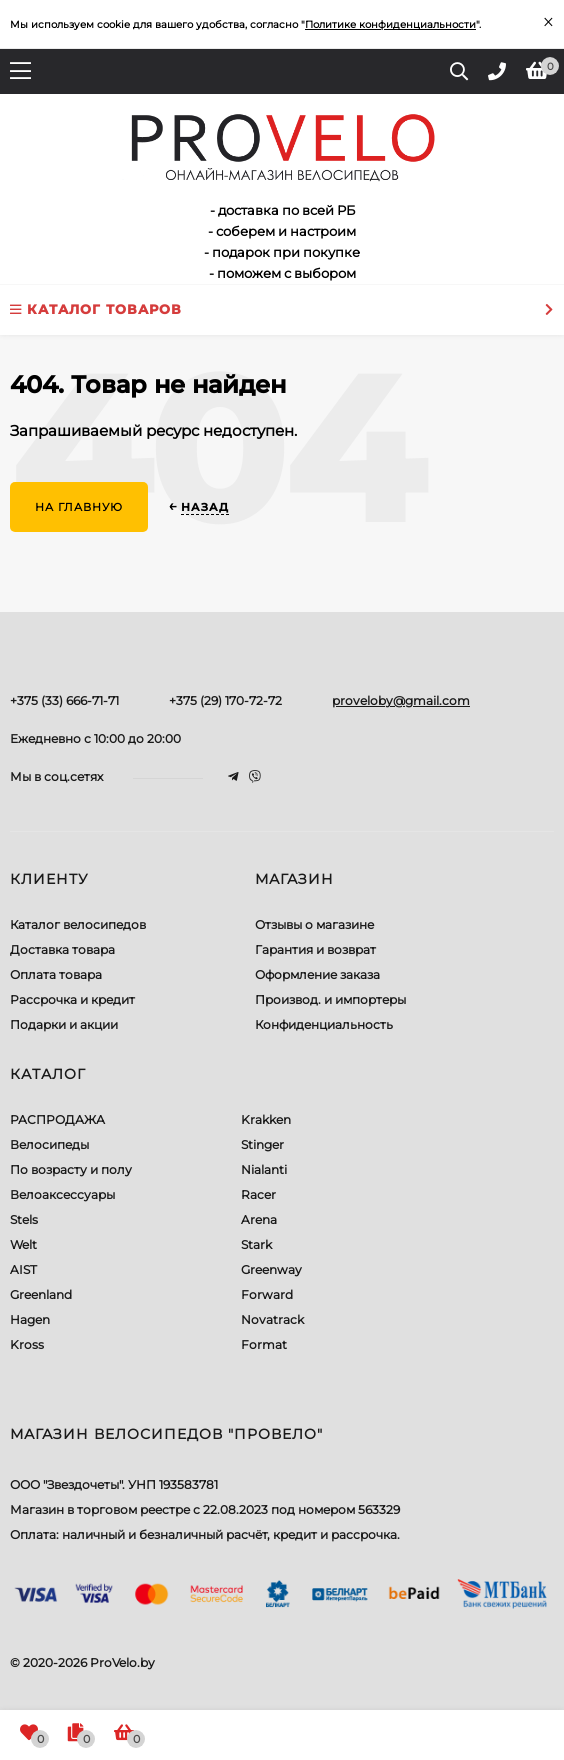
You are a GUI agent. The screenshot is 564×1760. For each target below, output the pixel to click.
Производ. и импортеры (330, 999)
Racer (258, 1194)
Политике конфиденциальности (390, 24)
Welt (23, 1244)
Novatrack (272, 1319)
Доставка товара (62, 949)
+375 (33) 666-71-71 (64, 700)
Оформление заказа (317, 974)
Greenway (271, 1269)
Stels (24, 1219)
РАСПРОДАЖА (57, 1119)
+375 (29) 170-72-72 (225, 700)
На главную (79, 507)
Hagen (30, 1319)
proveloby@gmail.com (401, 700)
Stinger (262, 1144)
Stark (256, 1244)
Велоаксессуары (62, 1194)
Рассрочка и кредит (72, 999)
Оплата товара (56, 974)
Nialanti (264, 1169)
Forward (267, 1294)
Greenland (41, 1294)
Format (264, 1344)
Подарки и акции (64, 1024)
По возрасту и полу (71, 1169)
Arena (259, 1219)
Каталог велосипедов (78, 924)
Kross (27, 1344)
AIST (23, 1269)
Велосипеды (49, 1144)
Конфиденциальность (324, 1024)
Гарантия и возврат (315, 949)
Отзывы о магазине (314, 924)
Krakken (266, 1119)
